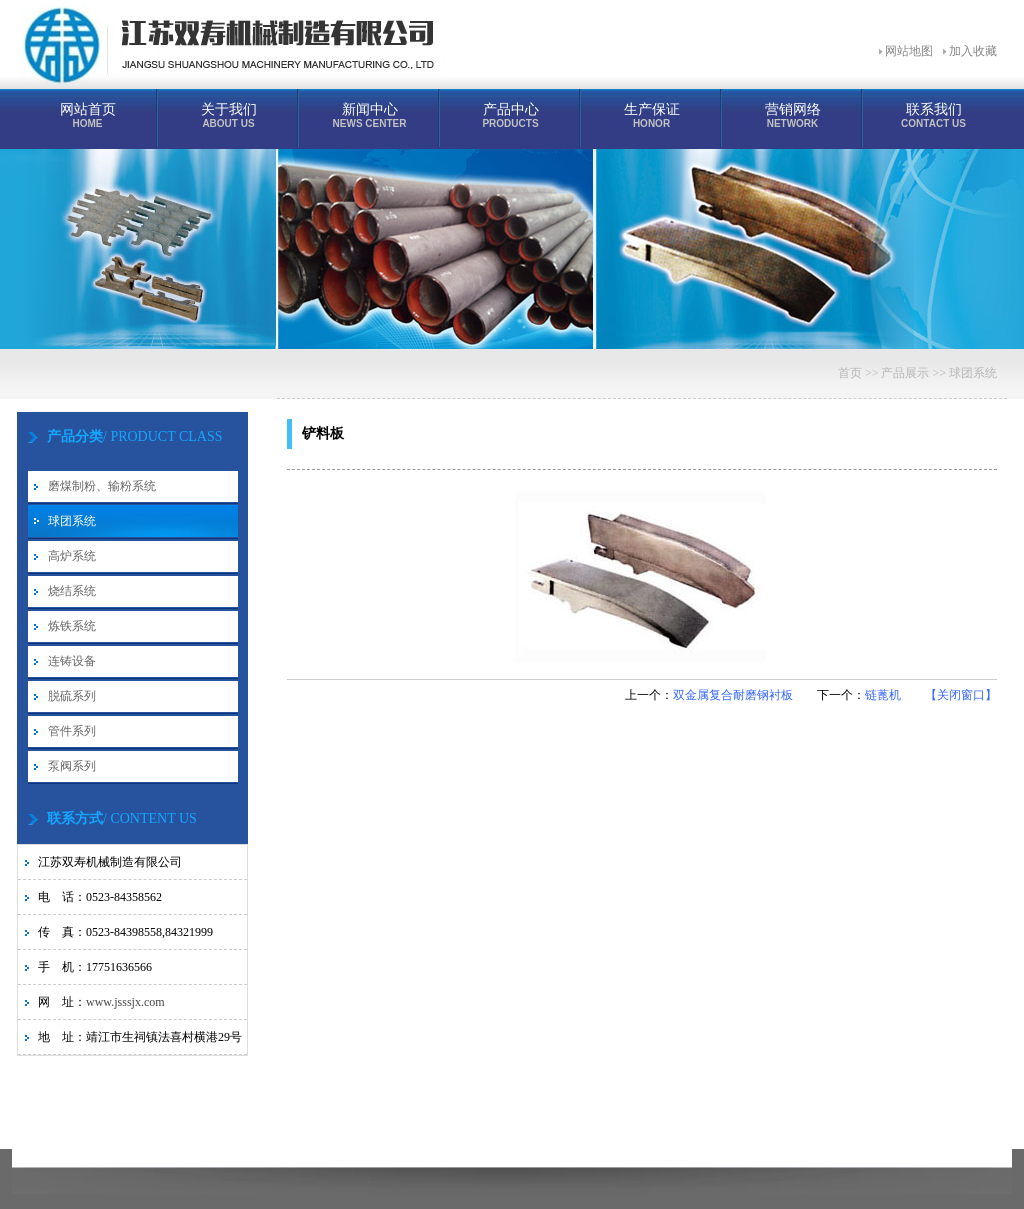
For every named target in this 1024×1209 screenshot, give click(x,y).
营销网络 (792, 115)
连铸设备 (72, 661)
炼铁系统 (72, 626)
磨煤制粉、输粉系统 (102, 486)
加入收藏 (973, 51)
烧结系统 (72, 591)
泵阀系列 (72, 766)
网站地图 (909, 51)
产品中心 (510, 115)
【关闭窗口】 (961, 695)
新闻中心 (369, 115)
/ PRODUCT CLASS (135, 436)
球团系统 (72, 521)
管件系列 (72, 731)
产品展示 (905, 373)
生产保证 (651, 115)
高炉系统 (72, 556)
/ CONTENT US (122, 818)
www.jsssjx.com (125, 1002)
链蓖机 (883, 695)
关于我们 (228, 115)
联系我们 (933, 115)
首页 (850, 373)
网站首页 (87, 115)
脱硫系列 (72, 696)
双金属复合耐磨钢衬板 (733, 695)
